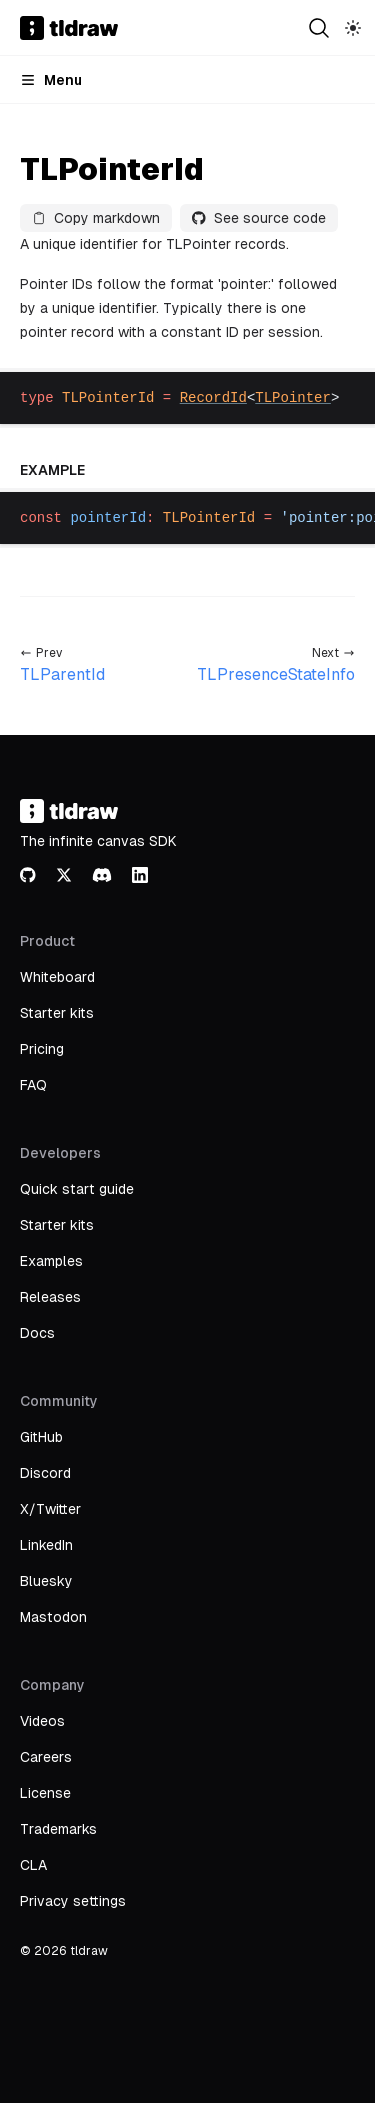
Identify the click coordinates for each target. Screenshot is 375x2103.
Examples (51, 1261)
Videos (42, 1721)
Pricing (42, 1049)
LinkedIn (46, 1545)
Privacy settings (73, 1901)
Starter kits (57, 1013)
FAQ (33, 1085)
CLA (33, 1865)
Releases (50, 1297)
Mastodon (53, 1617)
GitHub (41, 1437)
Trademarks (58, 1829)
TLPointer (293, 398)
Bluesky (46, 1581)
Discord (45, 1473)
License (45, 1793)
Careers (46, 1757)
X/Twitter (50, 1509)
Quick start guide (77, 1189)
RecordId (213, 398)
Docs (37, 1333)
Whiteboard (57, 977)
